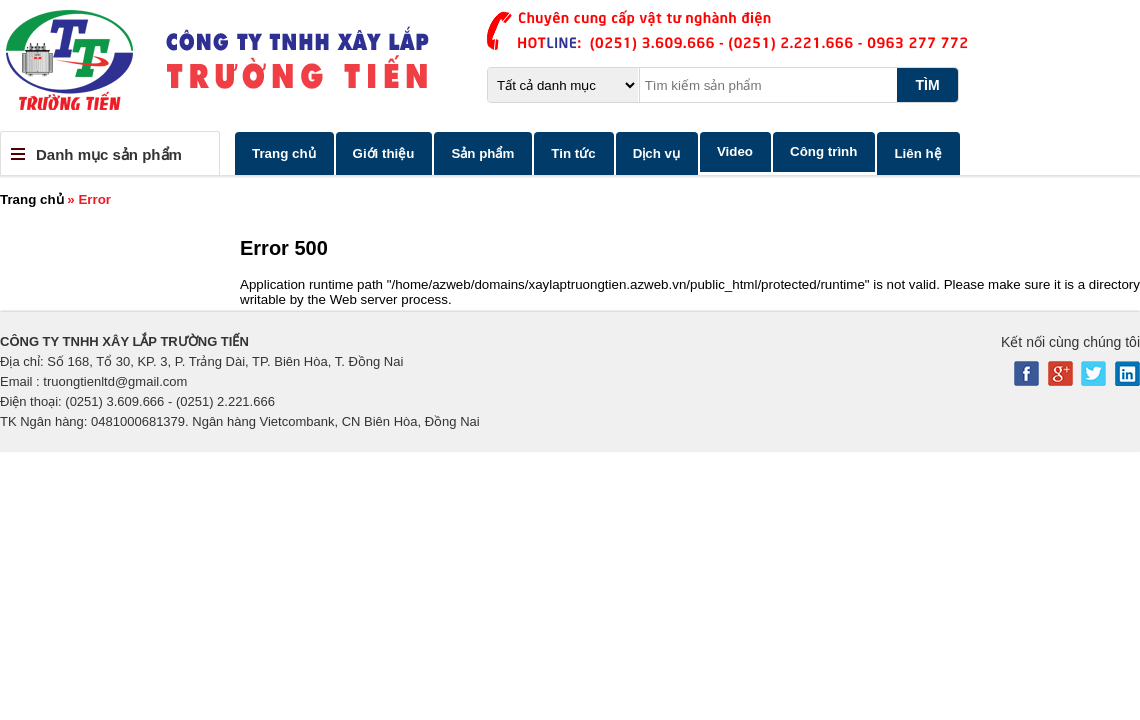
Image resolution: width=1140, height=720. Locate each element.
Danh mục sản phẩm (109, 154)
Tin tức (573, 153)
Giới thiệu (384, 153)
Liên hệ (917, 153)
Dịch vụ (656, 153)
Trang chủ (284, 153)
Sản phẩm (482, 153)
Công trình (823, 151)
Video (735, 151)
